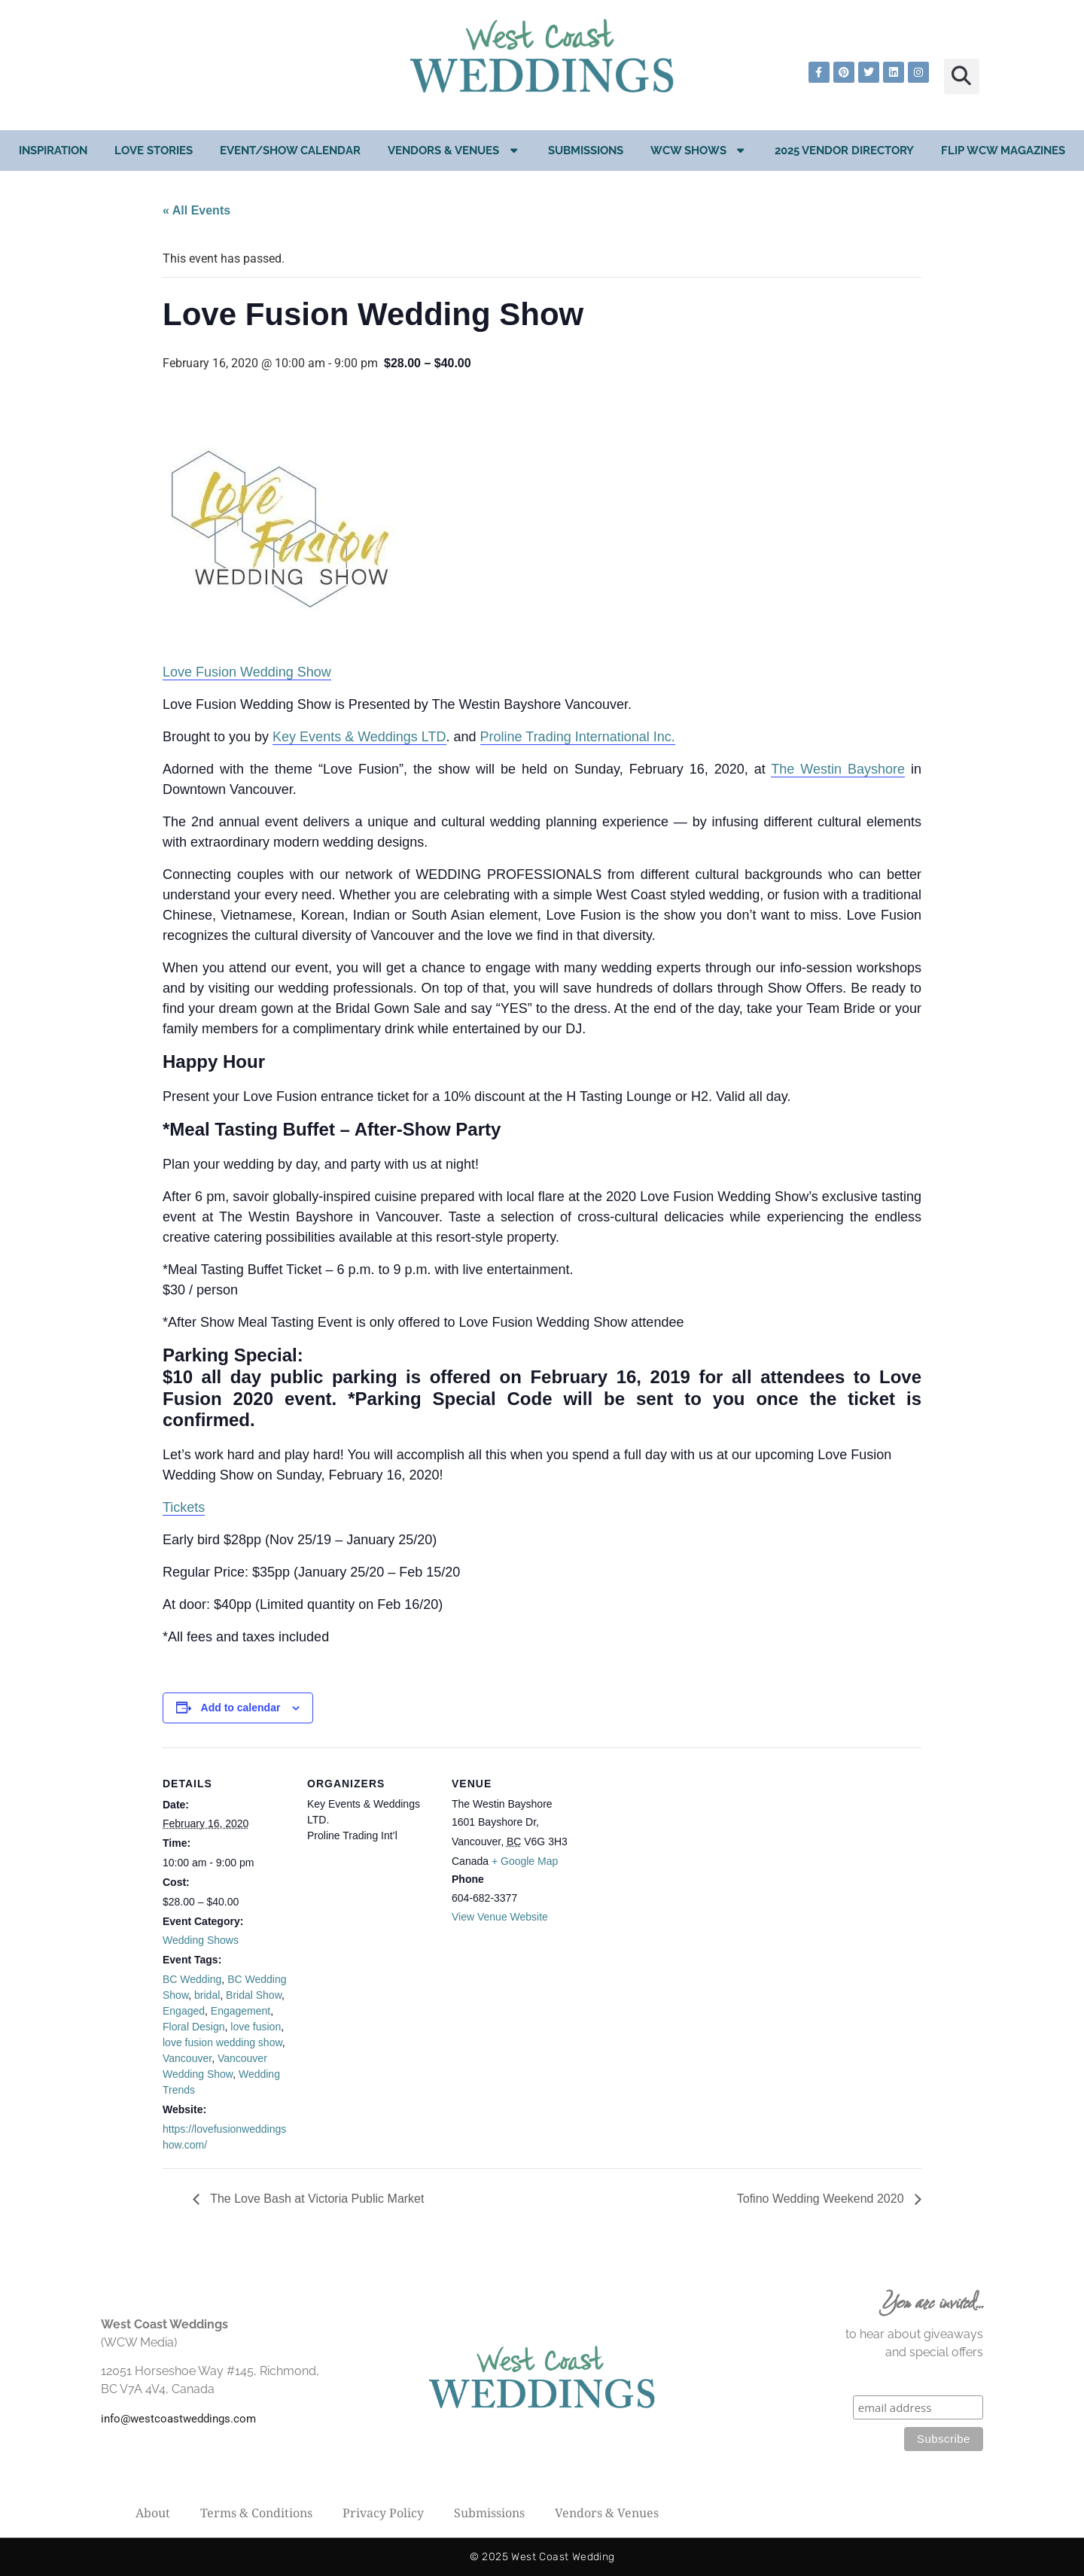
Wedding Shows (201, 1940)
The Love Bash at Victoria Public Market (315, 2198)
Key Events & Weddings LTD (359, 736)
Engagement (240, 2011)
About (153, 2513)
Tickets (184, 1507)
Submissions (585, 150)
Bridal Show (254, 1995)
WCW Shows (699, 150)
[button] (961, 76)
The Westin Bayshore (838, 769)
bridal (207, 1995)
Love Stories (153, 150)
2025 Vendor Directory (844, 150)
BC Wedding (192, 1979)
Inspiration (53, 150)
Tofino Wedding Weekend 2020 (822, 2198)
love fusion (255, 2027)
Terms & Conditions (256, 2513)
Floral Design (193, 2027)
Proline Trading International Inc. (577, 736)
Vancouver (187, 2058)
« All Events (196, 210)
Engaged (184, 2011)
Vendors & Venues (454, 150)
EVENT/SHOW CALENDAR (290, 150)
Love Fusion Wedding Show (247, 672)
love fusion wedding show (222, 2042)
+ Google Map (525, 1861)
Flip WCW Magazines (1003, 150)
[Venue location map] (675, 1851)
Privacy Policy (383, 2513)
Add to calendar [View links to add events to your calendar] (241, 1708)
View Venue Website (500, 1917)
